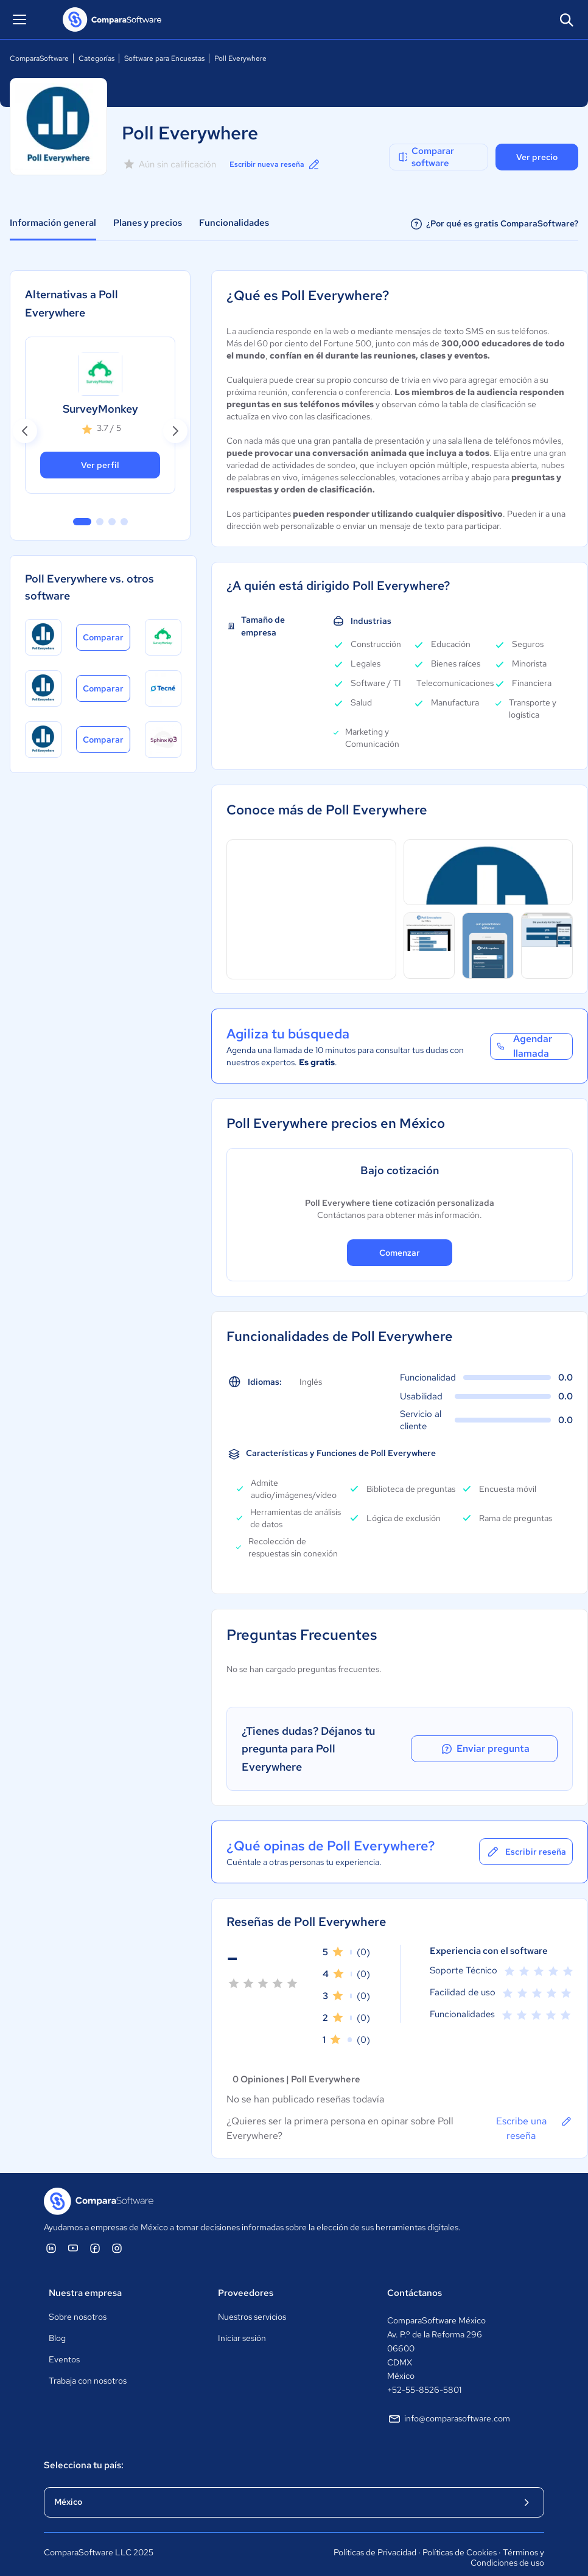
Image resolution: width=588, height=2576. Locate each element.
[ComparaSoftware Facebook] (95, 2230)
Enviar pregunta (512, 1739)
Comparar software (425, 157)
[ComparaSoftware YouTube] (73, 2230)
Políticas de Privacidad (375, 2534)
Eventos (64, 2341)
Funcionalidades (234, 223)
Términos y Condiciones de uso (507, 2540)
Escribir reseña (526, 1834)
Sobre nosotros (78, 2299)
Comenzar (399, 1252)
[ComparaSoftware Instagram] (117, 2230)
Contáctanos (414, 2275)
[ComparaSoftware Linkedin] (51, 2230)
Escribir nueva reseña (281, 164)
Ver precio (537, 157)
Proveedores (245, 2275)
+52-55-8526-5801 (424, 2372)
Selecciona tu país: (84, 2447)
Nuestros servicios (252, 2299)
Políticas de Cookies (459, 2534)
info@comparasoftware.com (448, 2401)
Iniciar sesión (242, 2320)
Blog (57, 2320)
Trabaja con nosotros (88, 2362)
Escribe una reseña (534, 2110)
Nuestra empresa (85, 2275)
